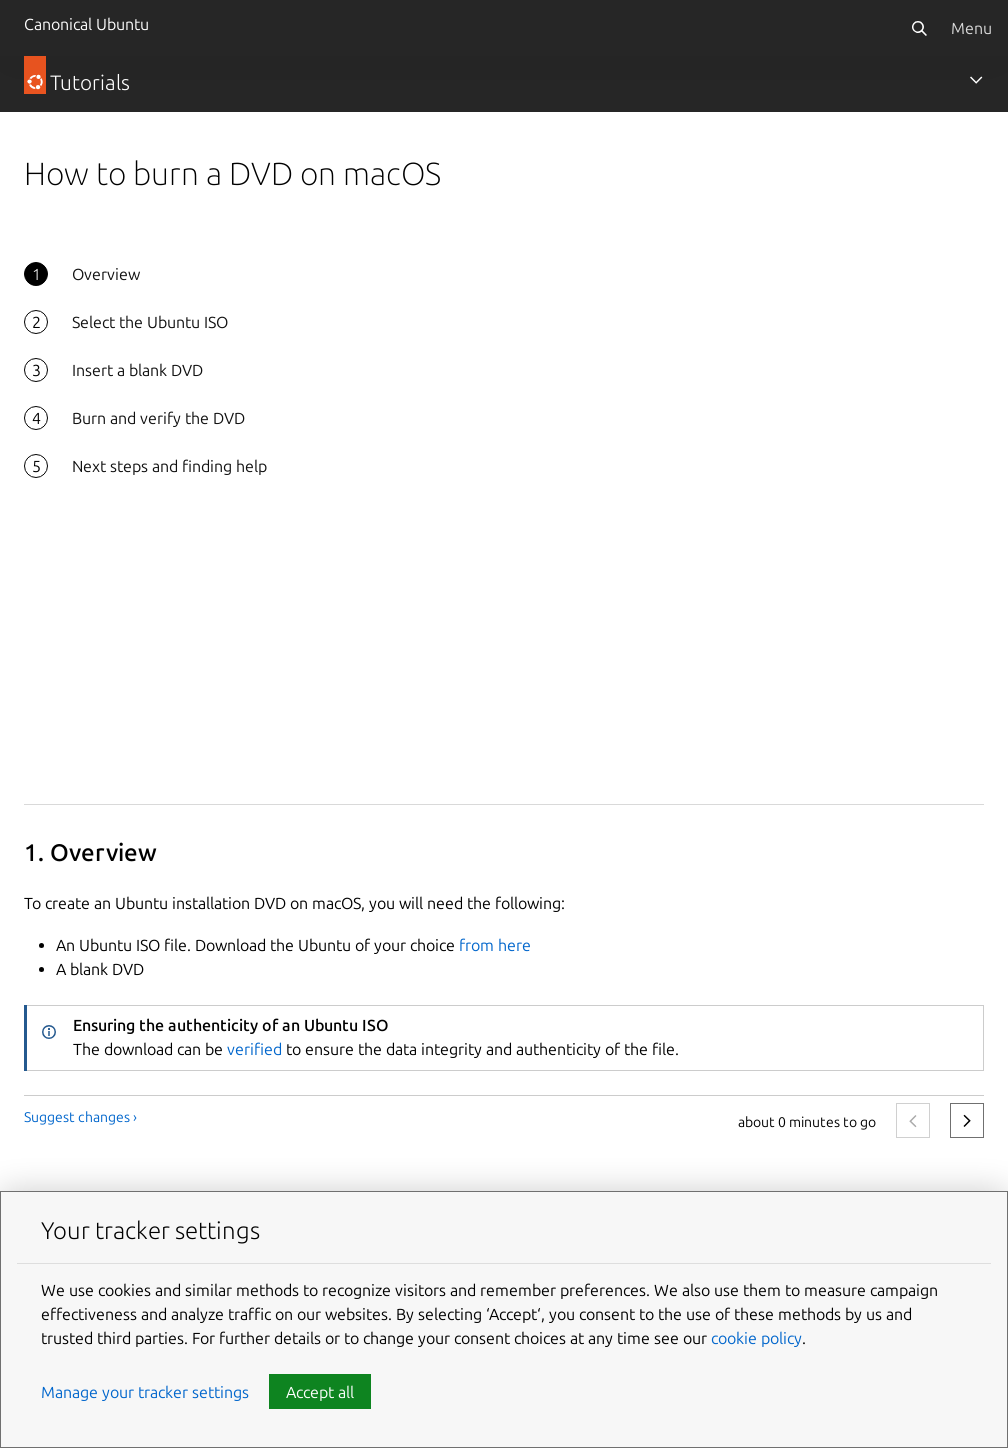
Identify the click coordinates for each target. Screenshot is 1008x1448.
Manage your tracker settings (145, 1392)
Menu (971, 28)
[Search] (919, 28)
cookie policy (756, 1338)
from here (495, 945)
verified (254, 1049)
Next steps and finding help (169, 466)
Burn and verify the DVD (158, 418)
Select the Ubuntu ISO (150, 322)
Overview (106, 274)
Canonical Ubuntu (86, 24)
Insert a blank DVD (137, 370)
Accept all (320, 1392)
